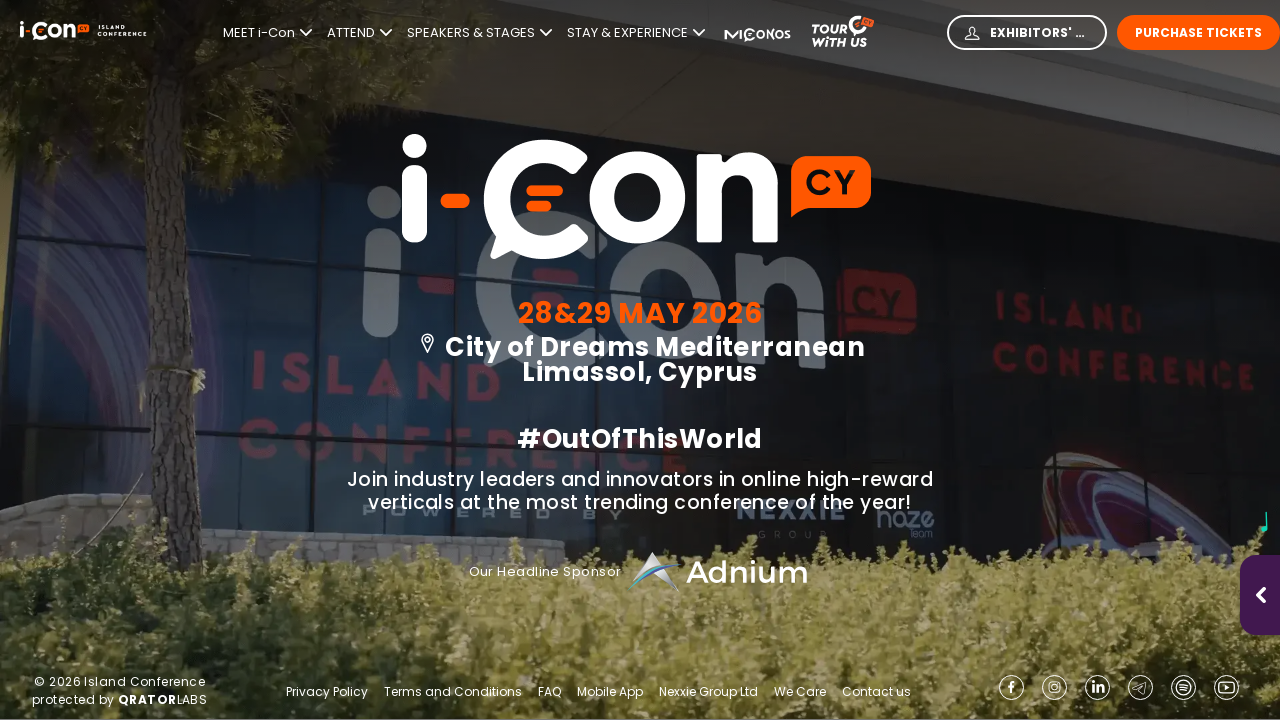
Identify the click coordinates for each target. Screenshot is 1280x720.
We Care (800, 692)
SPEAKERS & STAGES (479, 33)
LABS (163, 699)
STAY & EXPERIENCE (636, 33)
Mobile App (610, 692)
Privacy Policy (327, 692)
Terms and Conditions (453, 692)
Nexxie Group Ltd (708, 692)
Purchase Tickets (1198, 32)
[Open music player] (1261, 595)
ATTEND (359, 33)
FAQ (549, 692)
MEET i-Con (267, 33)
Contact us (876, 691)
